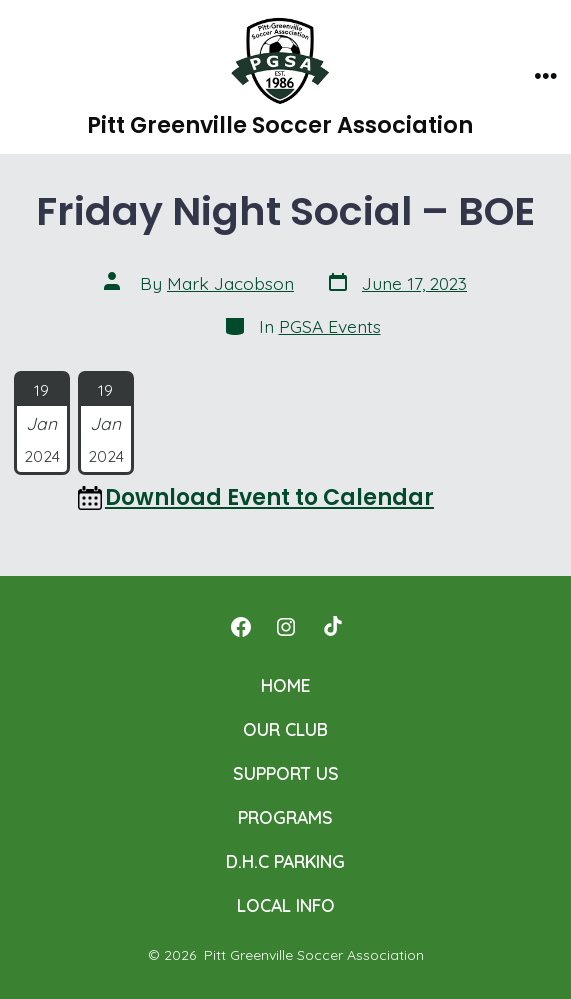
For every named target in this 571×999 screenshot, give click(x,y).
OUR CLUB (285, 729)
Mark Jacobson (230, 283)
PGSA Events (330, 326)
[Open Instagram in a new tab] (286, 627)
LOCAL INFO (286, 905)
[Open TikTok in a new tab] (331, 627)
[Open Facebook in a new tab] (241, 627)
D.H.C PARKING (285, 861)
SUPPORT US (286, 773)
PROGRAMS (285, 817)
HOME (286, 685)
